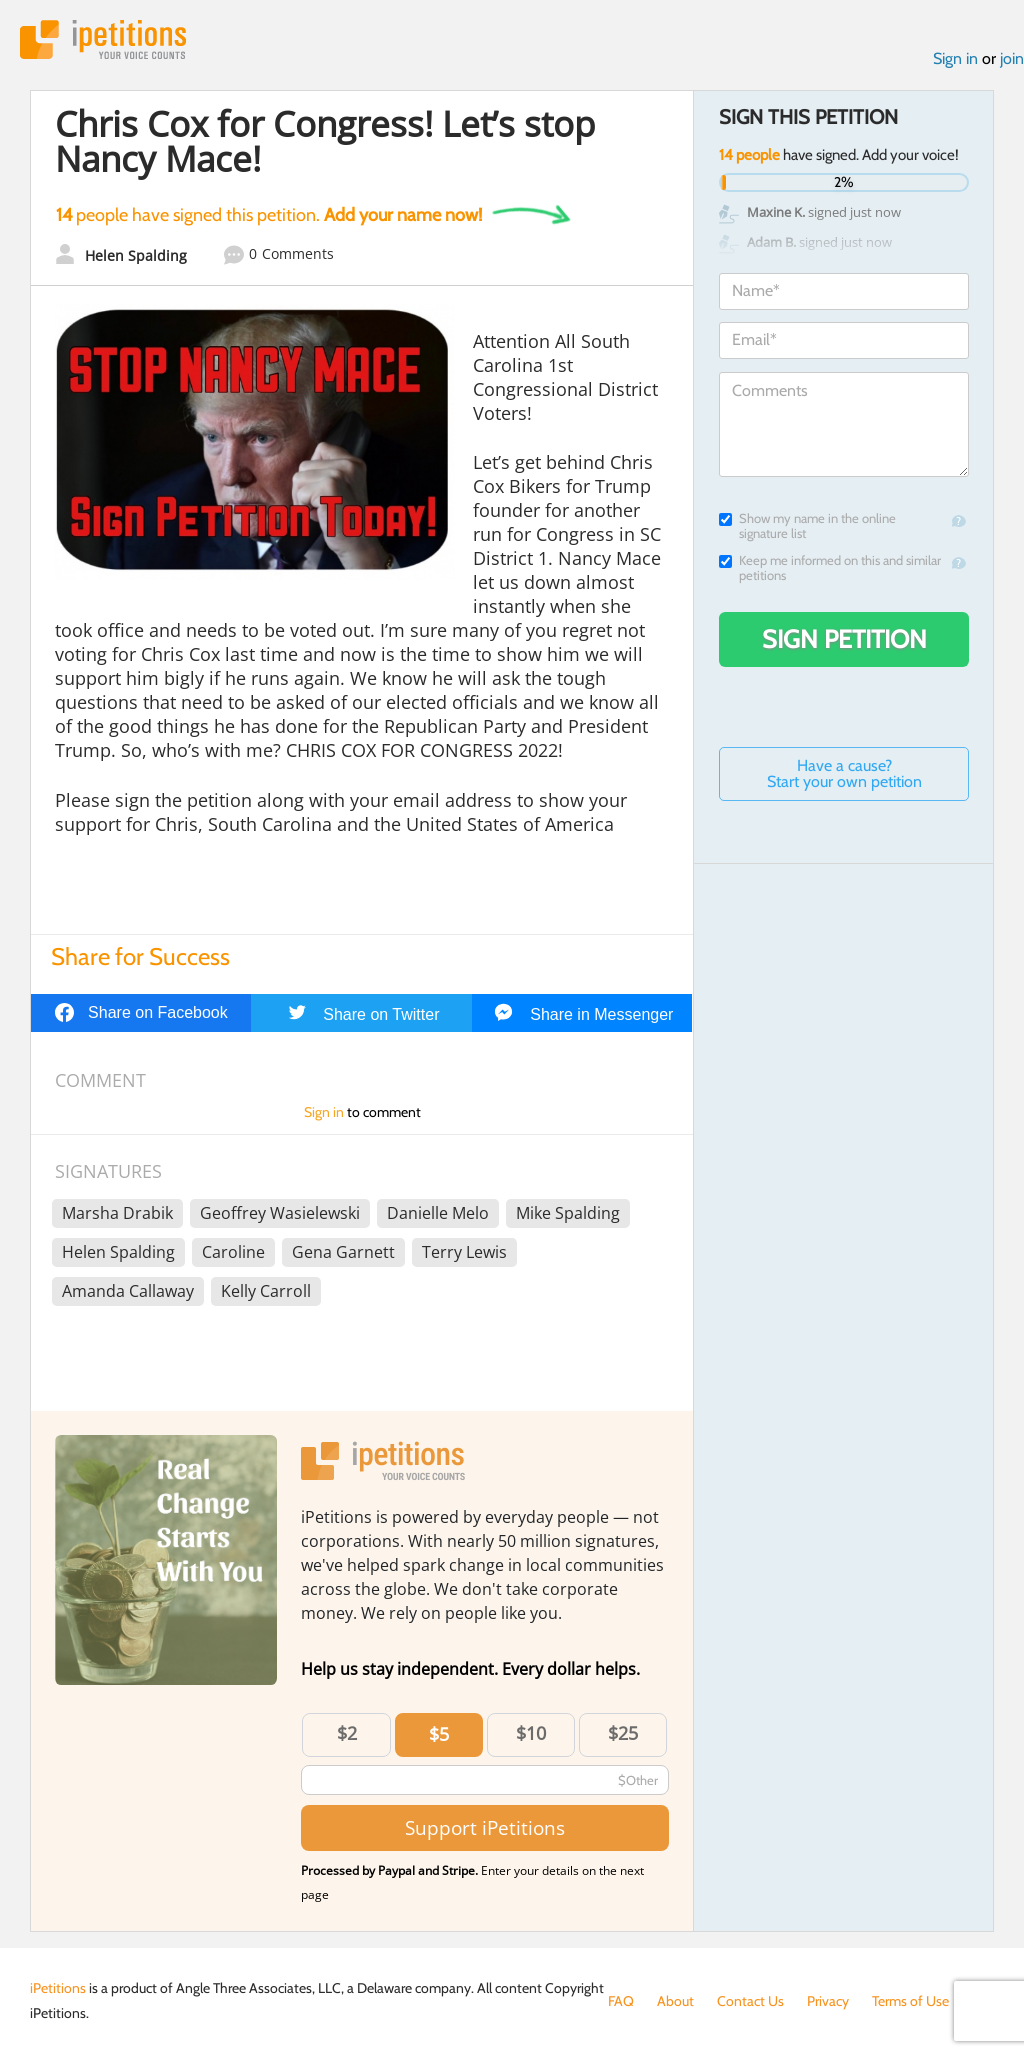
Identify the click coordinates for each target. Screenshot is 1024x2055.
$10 (531, 1733)
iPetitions (103, 39)
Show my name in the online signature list (807, 526)
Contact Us (750, 2001)
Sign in (955, 58)
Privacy (828, 2001)
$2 (347, 1733)
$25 (623, 1733)
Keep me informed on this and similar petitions (830, 568)
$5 (439, 1734)
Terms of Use (910, 2001)
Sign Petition (844, 639)
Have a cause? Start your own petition (844, 773)
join (1012, 58)
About (675, 2001)
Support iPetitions (485, 1827)
